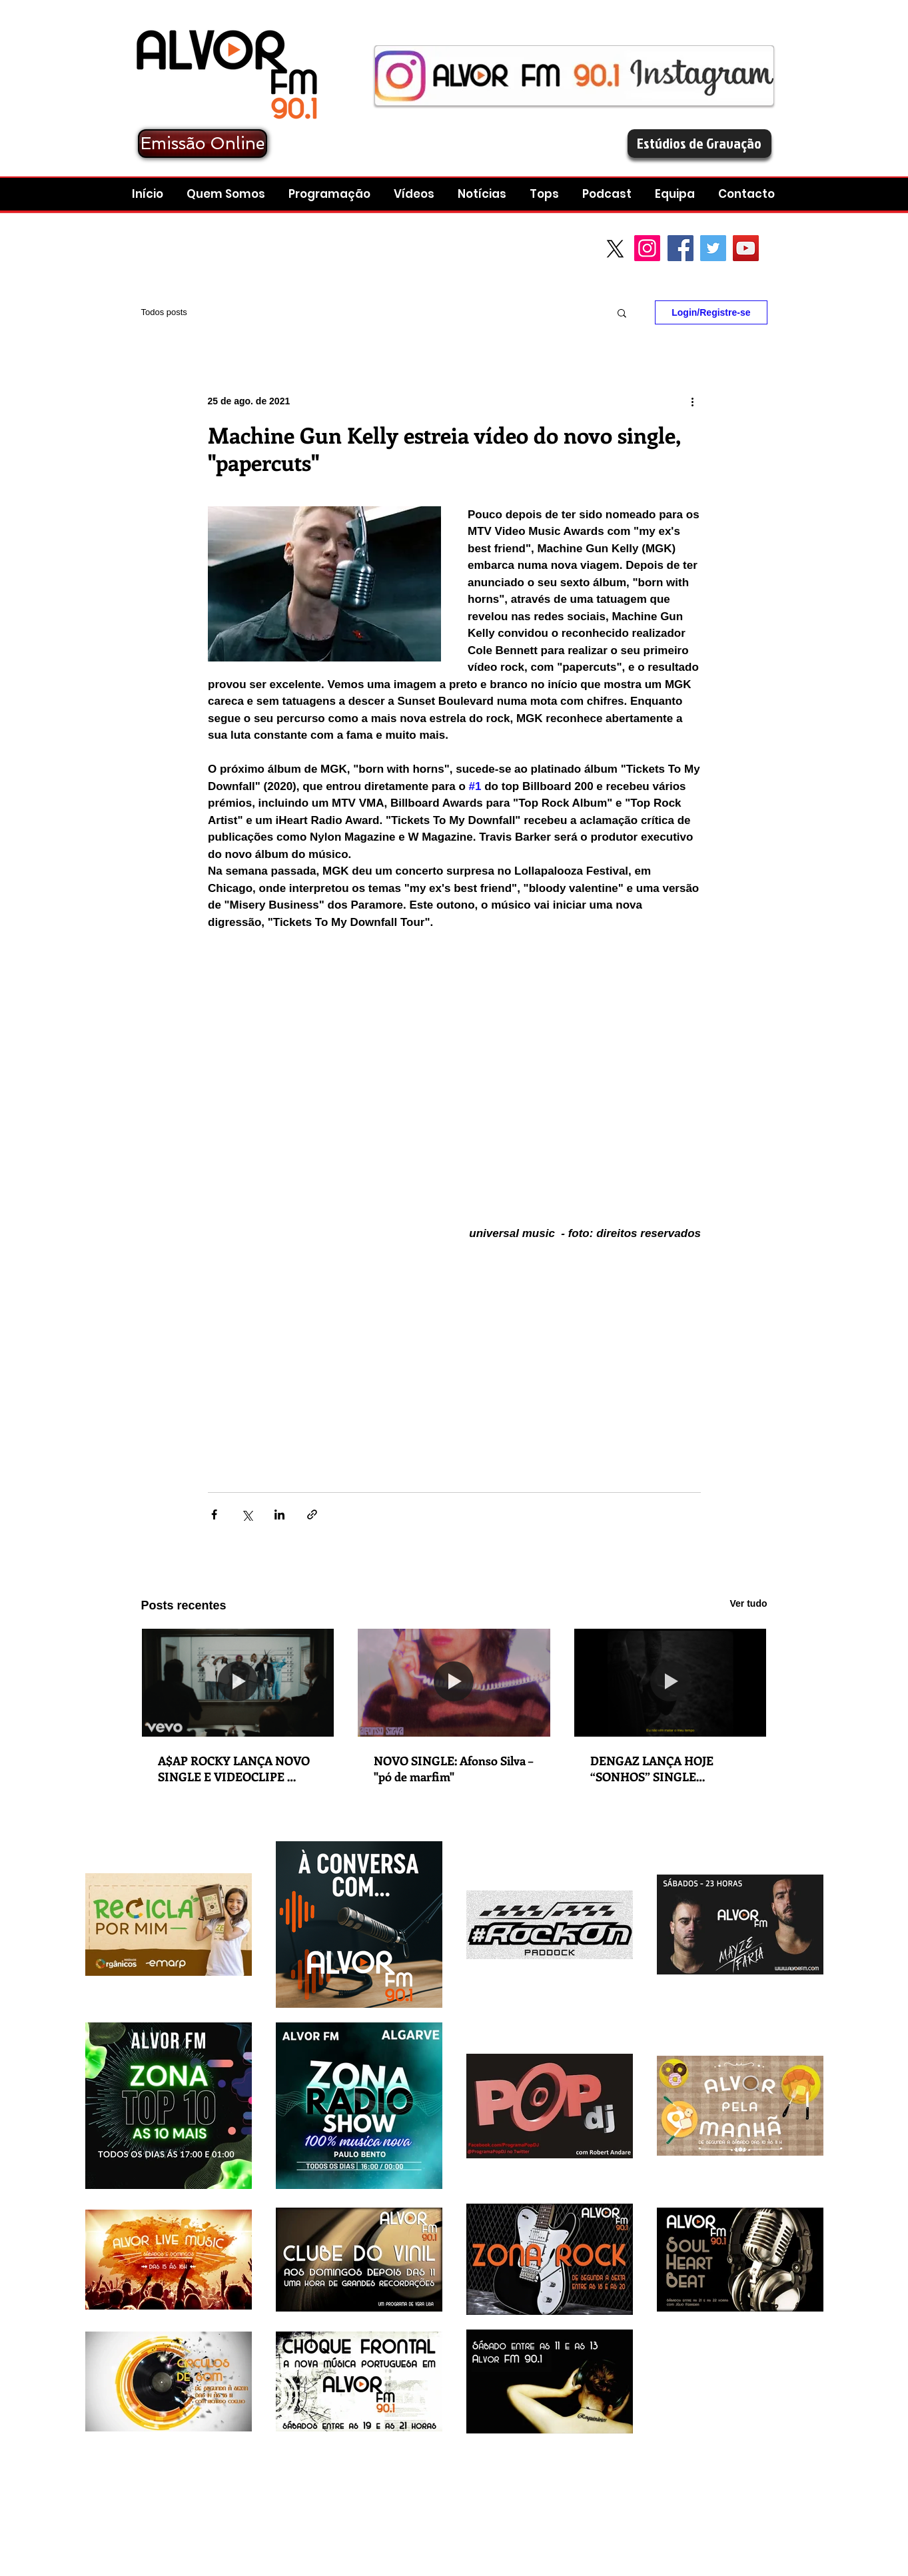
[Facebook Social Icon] (680, 248)
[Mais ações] (693, 401)
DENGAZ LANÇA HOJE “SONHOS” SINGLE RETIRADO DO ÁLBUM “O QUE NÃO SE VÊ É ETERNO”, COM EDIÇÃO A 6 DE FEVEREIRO (667, 1769)
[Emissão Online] (202, 143)
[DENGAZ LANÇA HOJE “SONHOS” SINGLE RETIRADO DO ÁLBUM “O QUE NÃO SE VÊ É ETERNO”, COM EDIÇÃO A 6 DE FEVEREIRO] (670, 1683)
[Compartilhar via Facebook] (214, 1514)
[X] (615, 248)
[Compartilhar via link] (312, 1514)
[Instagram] (647, 248)
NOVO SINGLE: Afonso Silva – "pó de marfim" (453, 1769)
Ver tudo (748, 1603)
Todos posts (164, 312)
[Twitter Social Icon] (713, 248)
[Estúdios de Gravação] (699, 143)
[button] (608, 194)
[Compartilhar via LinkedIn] (279, 1514)
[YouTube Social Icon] (746, 248)
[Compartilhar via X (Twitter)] (246, 1514)
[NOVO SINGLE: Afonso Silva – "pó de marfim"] (454, 1683)
